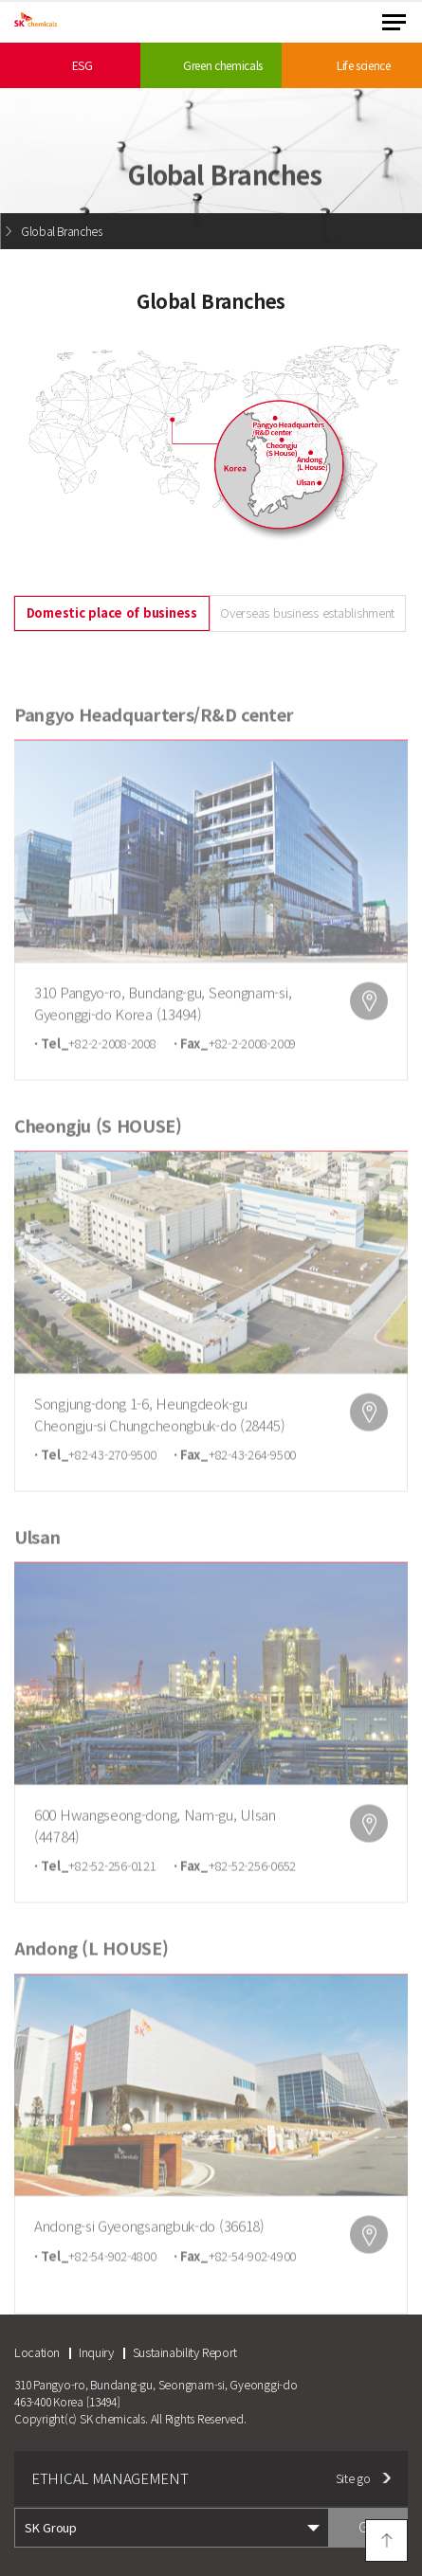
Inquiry (96, 2352)
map (369, 1027)
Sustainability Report (185, 2352)
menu (394, 22)
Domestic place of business (112, 612)
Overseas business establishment (307, 612)
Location (37, 2352)
